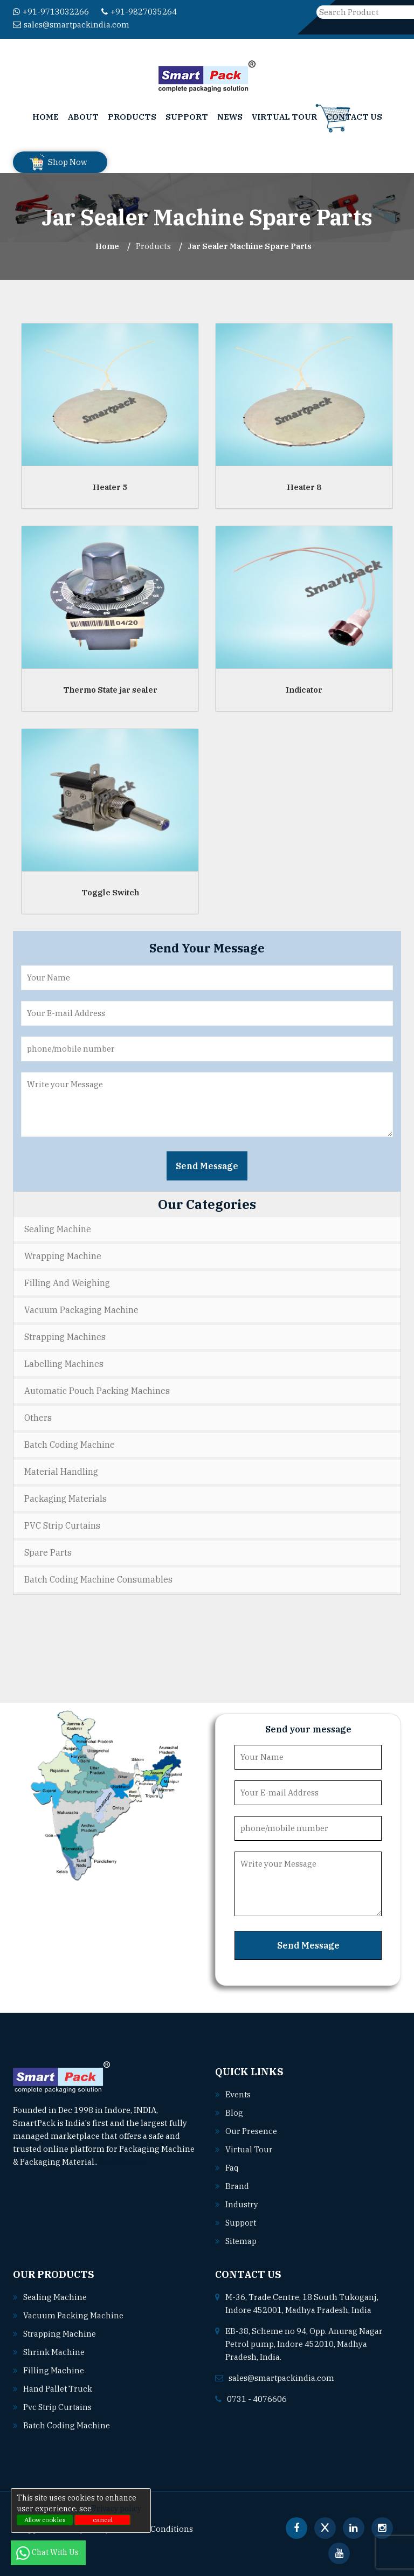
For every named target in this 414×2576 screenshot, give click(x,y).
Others (38, 1417)
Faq (232, 2168)
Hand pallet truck (58, 2389)
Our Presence (251, 2131)
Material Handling (61, 1471)
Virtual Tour (284, 117)
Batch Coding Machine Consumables (98, 1579)
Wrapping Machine (62, 1256)
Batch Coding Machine (69, 1444)
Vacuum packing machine (73, 2315)
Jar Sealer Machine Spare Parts (250, 246)
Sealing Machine (57, 1229)
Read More (123, 2162)
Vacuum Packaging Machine (81, 1309)
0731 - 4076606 (257, 2399)
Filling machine (53, 2370)
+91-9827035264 (139, 11)
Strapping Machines (65, 1336)
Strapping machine (60, 2334)
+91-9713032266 (51, 11)
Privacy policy (116, 2508)
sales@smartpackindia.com (71, 24)
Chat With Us (48, 2552)
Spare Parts (48, 1552)
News (230, 117)
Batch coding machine (67, 2425)
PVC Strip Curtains (62, 1525)
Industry (242, 2204)
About (83, 117)
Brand (237, 2186)
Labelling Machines (64, 1363)
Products (132, 117)
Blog (234, 2113)
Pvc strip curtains (58, 2407)
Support (186, 117)
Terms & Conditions (156, 2529)
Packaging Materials (65, 1498)
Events (238, 2094)
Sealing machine (55, 2297)
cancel (103, 2520)
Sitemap (241, 2241)
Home (45, 117)
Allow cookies (45, 2520)
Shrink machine (54, 2352)
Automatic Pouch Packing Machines (97, 1390)
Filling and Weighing (67, 1282)
